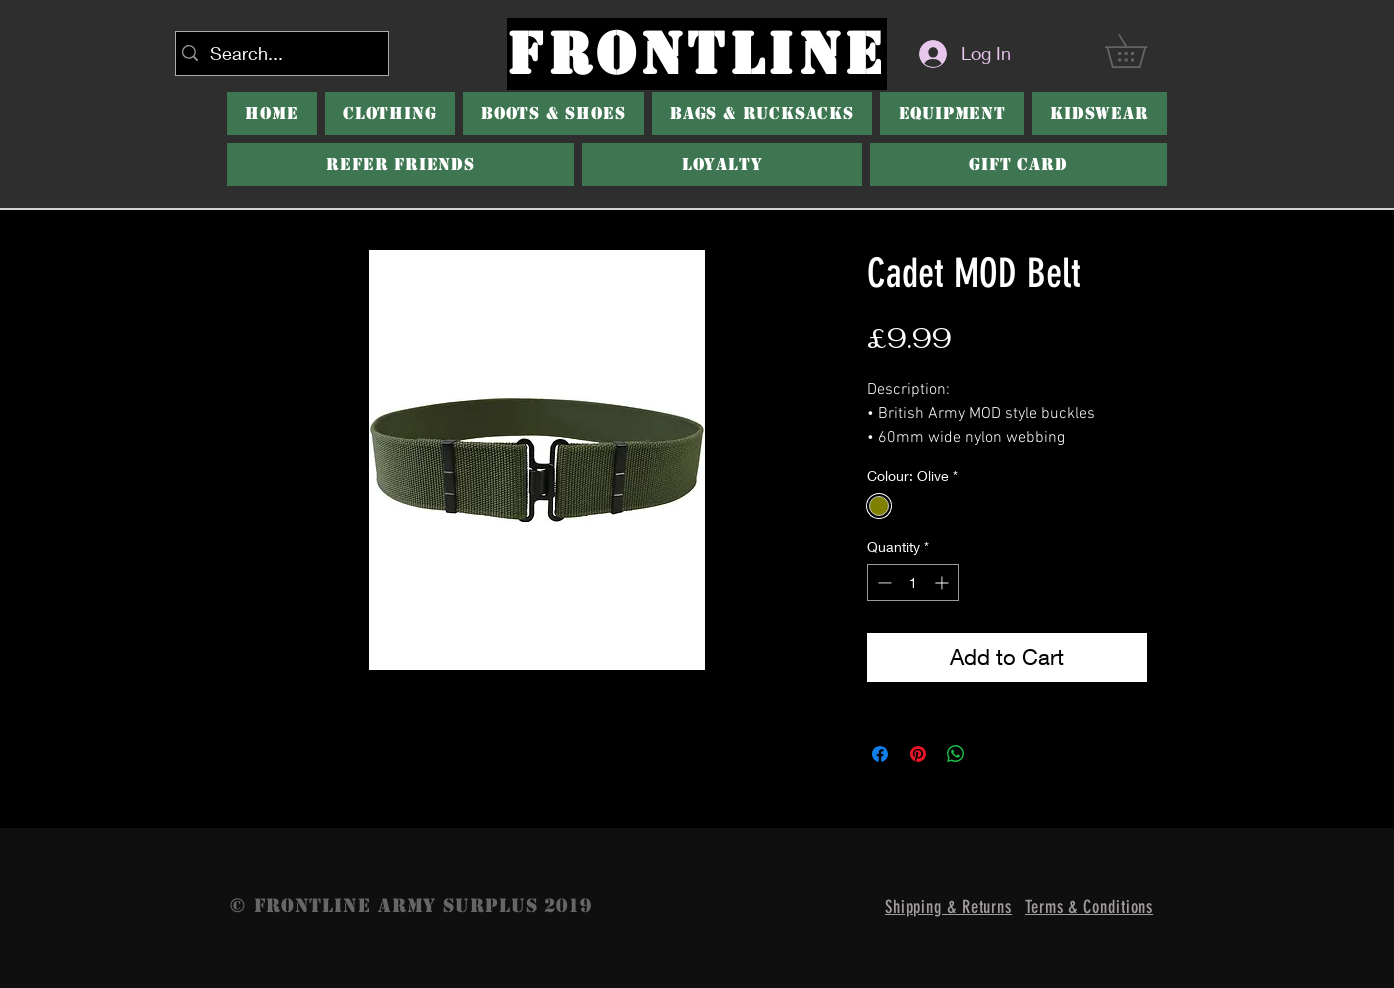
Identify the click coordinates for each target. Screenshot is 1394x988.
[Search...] (278, 53)
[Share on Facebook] (880, 754)
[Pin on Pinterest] (918, 754)
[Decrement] (882, 582)
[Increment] (943, 582)
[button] (1142, 51)
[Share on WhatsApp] (956, 754)
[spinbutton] (913, 582)
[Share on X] (994, 754)
